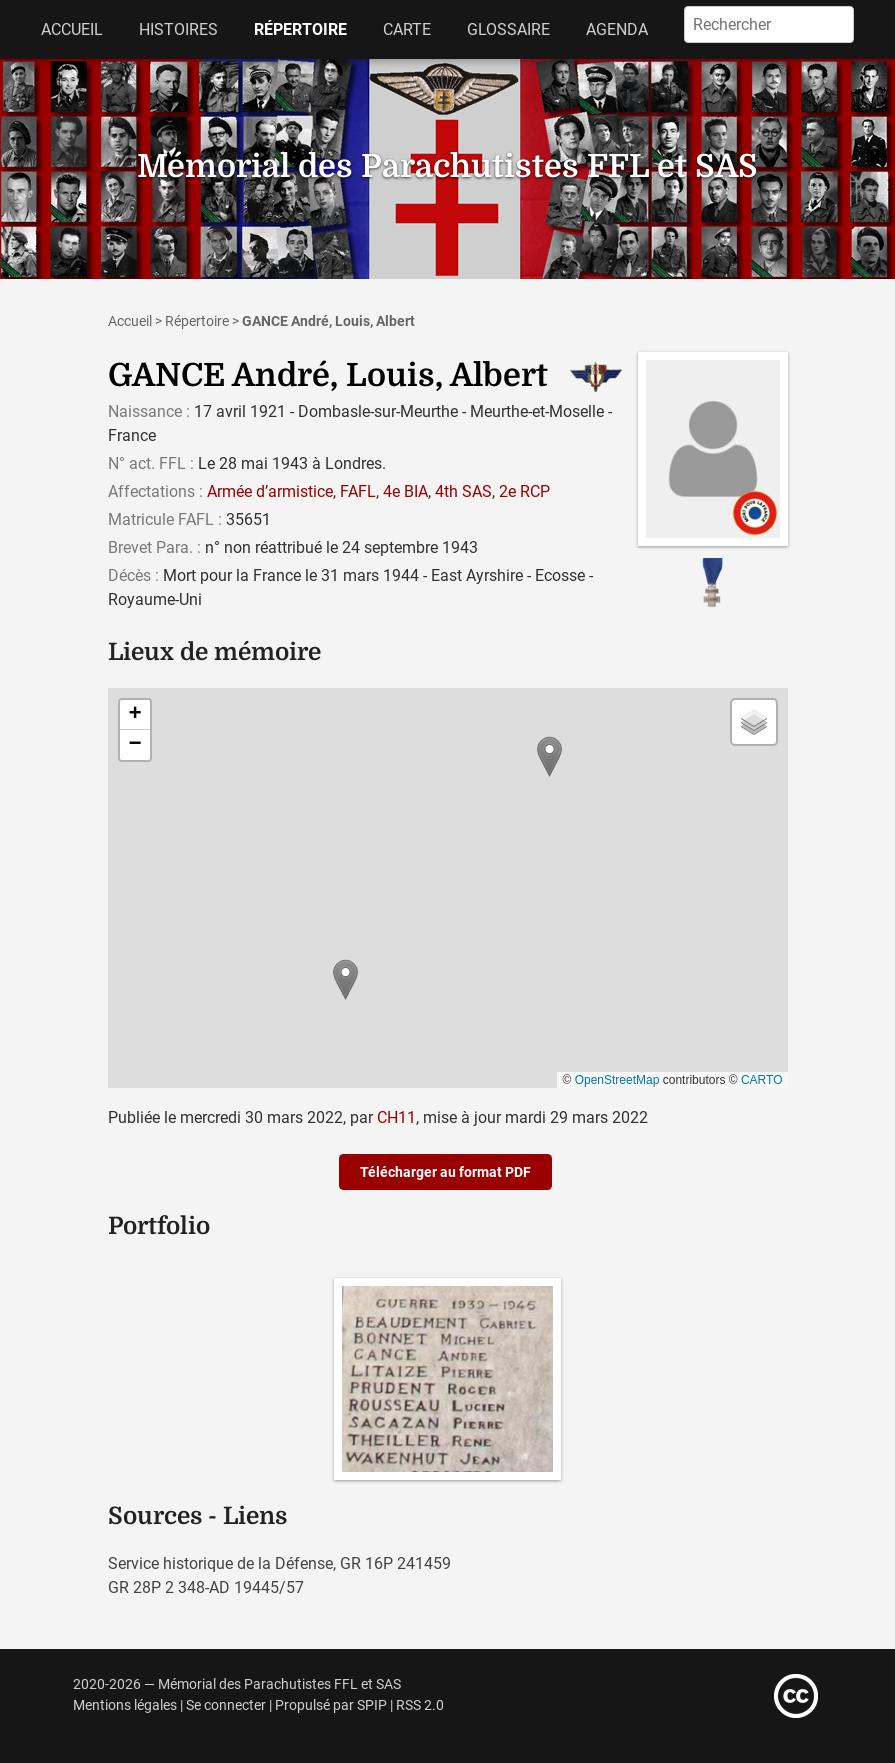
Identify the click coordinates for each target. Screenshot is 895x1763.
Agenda (617, 29)
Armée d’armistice (270, 491)
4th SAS (463, 491)
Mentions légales (125, 1705)
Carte (407, 29)
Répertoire (300, 29)
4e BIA (405, 491)
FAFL (358, 491)
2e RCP (524, 491)
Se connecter (226, 1705)
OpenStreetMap (617, 1080)
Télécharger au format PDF (445, 1172)
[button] (345, 979)
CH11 (396, 1117)
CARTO (762, 1080)
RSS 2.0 (420, 1705)
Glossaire (508, 29)
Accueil (72, 29)
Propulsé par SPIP (331, 1705)
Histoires (178, 29)
